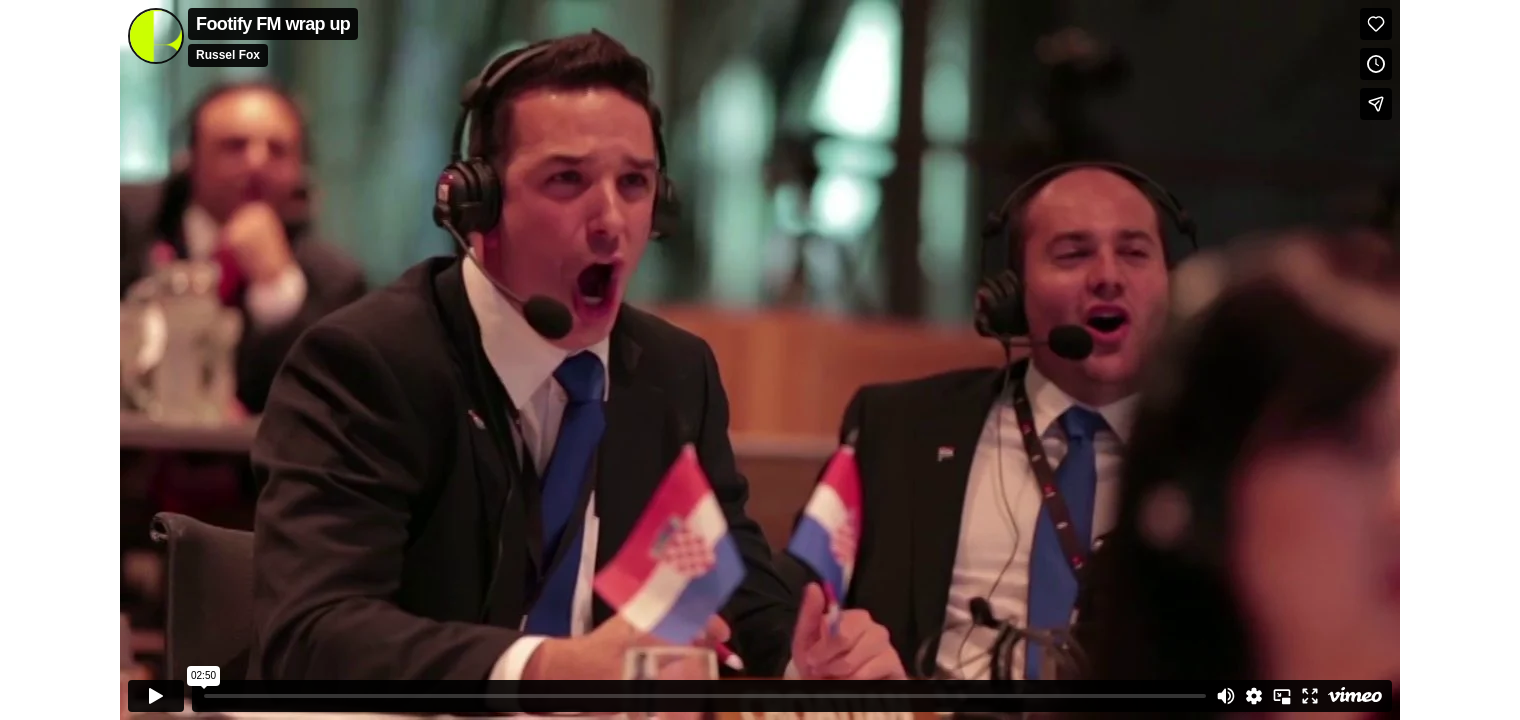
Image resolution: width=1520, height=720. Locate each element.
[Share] (1376, 104)
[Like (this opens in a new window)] (1376, 24)
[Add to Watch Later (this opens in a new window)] (1376, 64)
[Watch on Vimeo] (1355, 696)
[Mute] (1226, 696)
